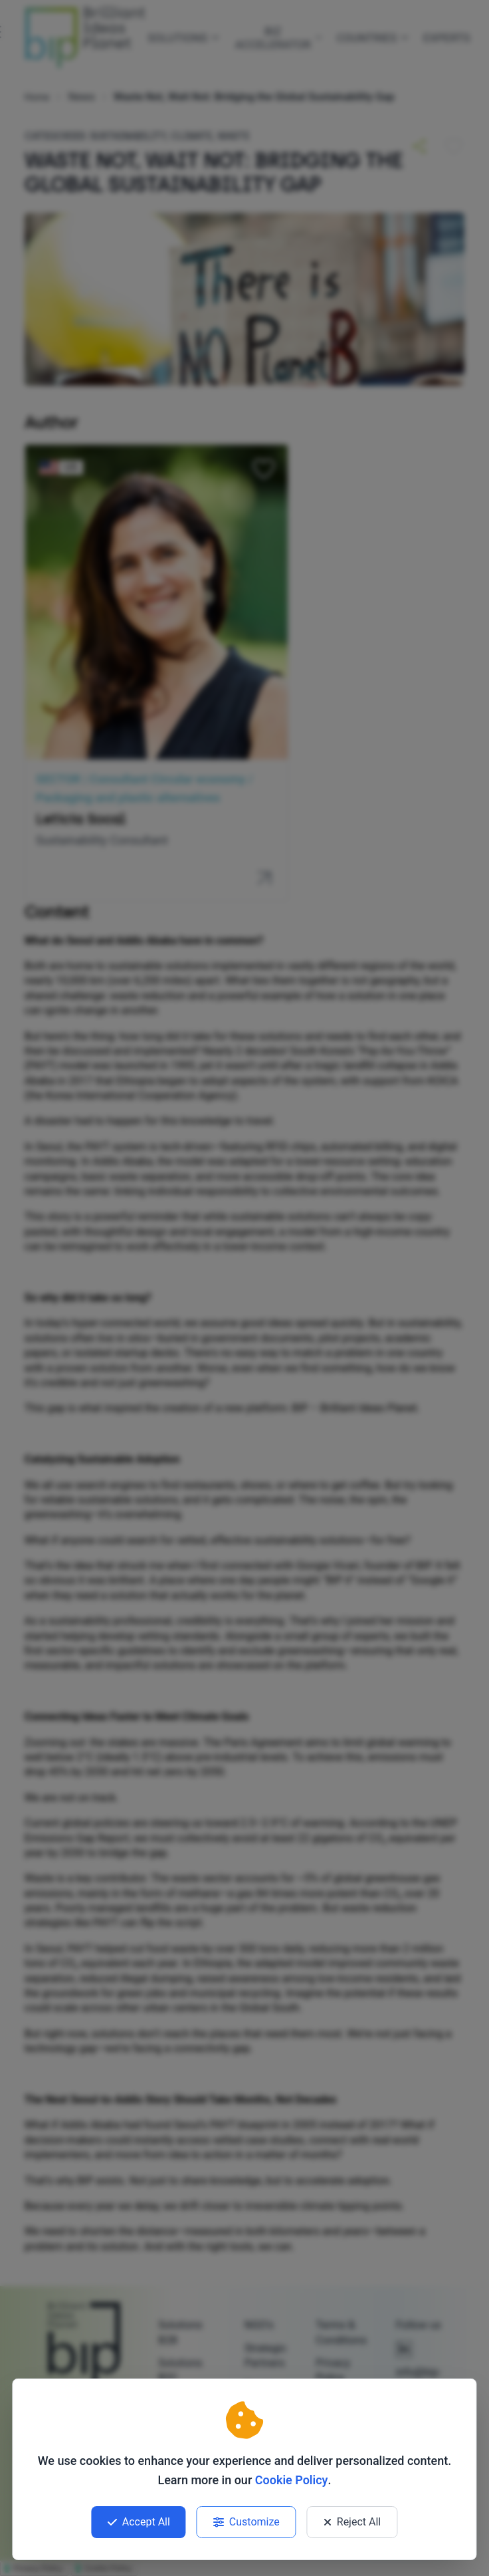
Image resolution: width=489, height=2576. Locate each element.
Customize (246, 2521)
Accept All (139, 2521)
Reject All (352, 2521)
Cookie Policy (291, 2480)
